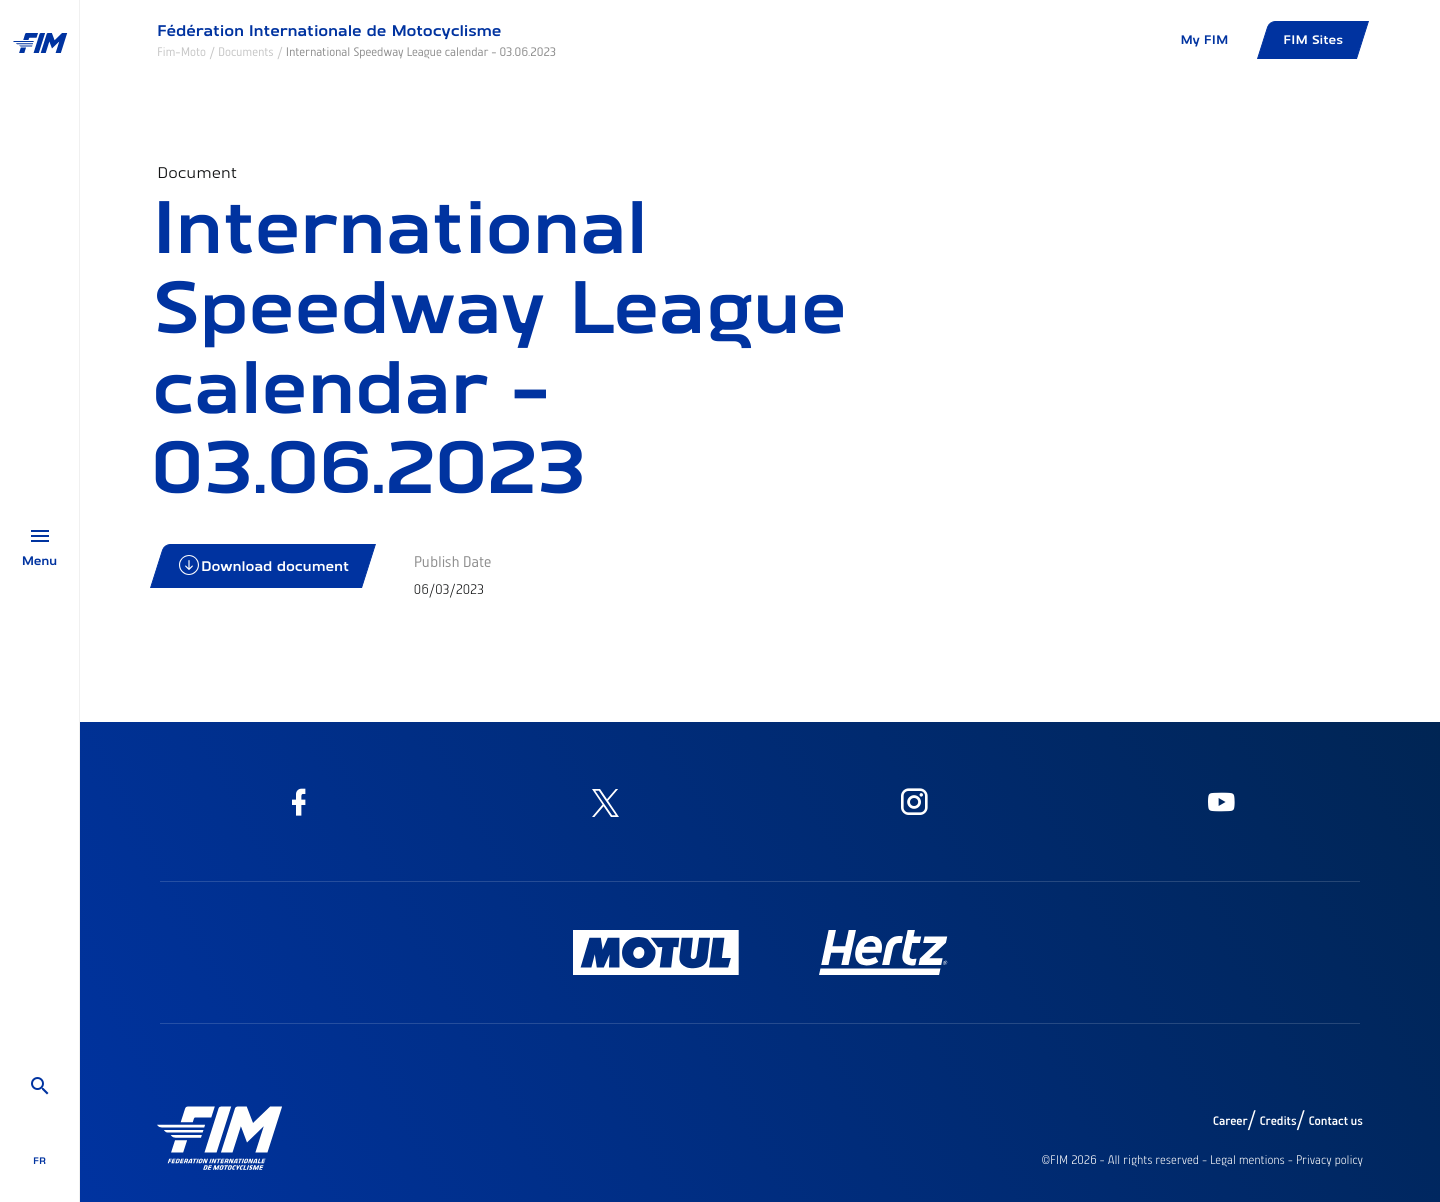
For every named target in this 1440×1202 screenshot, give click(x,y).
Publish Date (452, 561)
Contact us (1336, 1121)
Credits (1277, 1121)
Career (1230, 1121)
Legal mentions (1247, 1160)
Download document (264, 565)
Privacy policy (1329, 1160)
